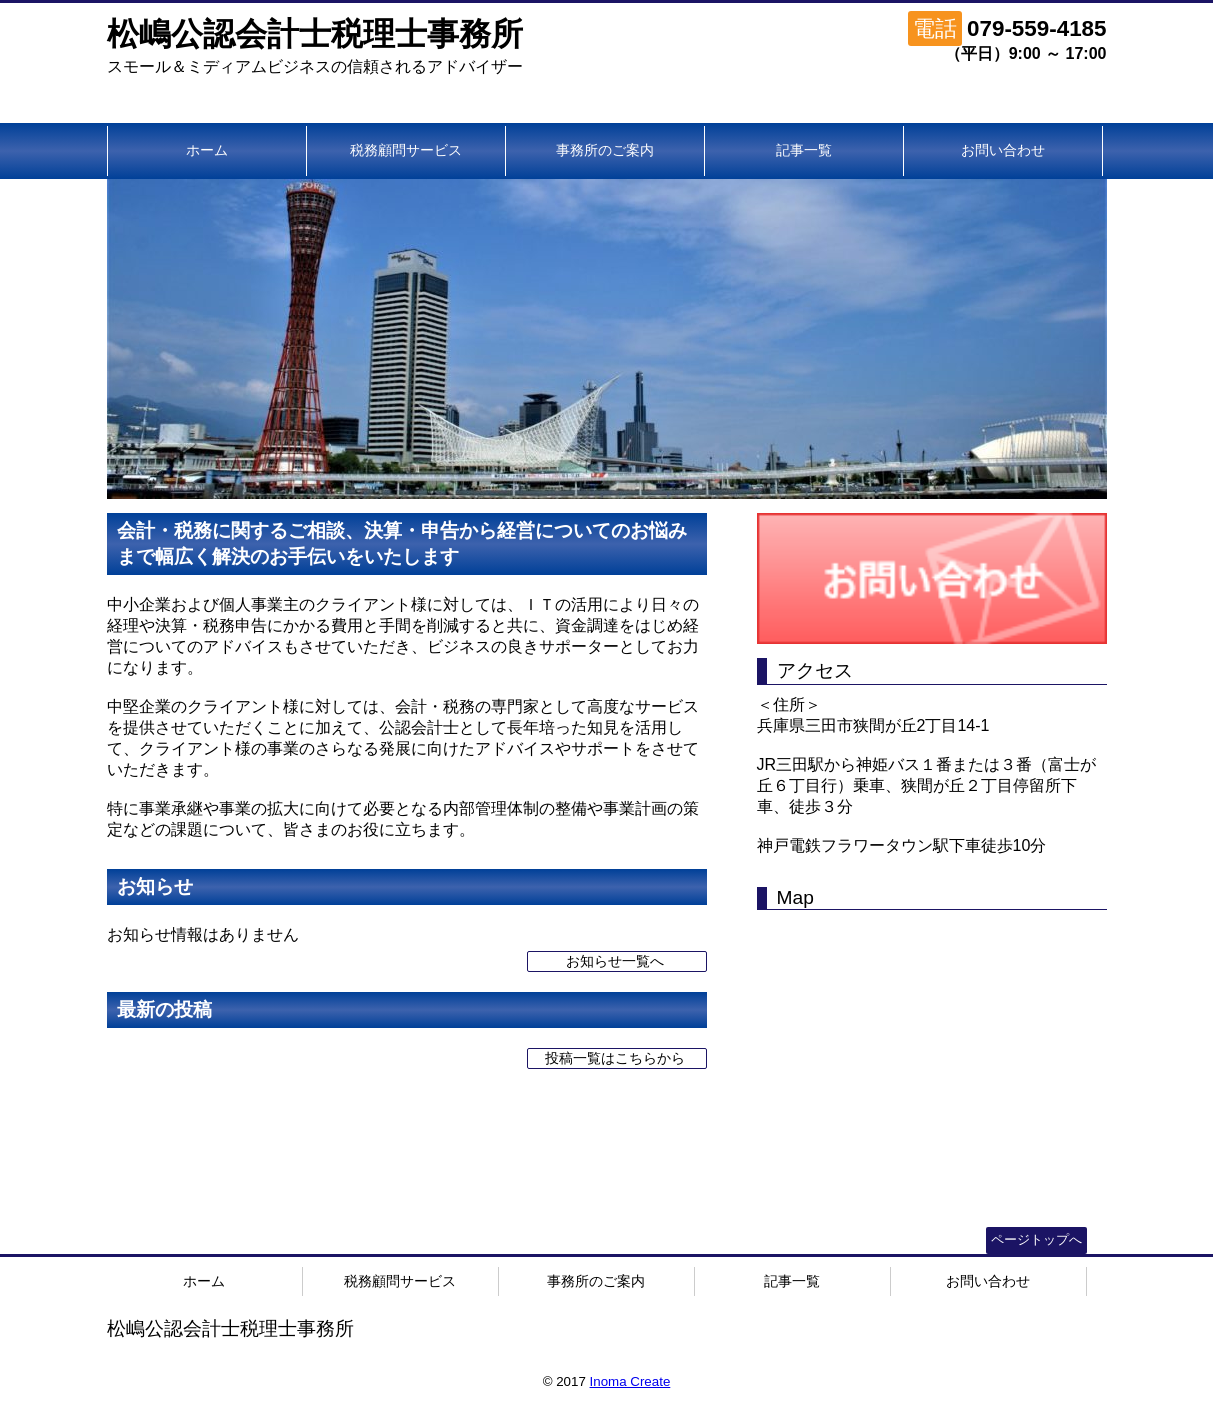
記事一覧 (804, 150)
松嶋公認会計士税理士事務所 (315, 34)
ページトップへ (1036, 1239)
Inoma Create (630, 1381)
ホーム (207, 150)
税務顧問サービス (406, 150)
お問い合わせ (1003, 150)
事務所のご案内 (605, 150)
